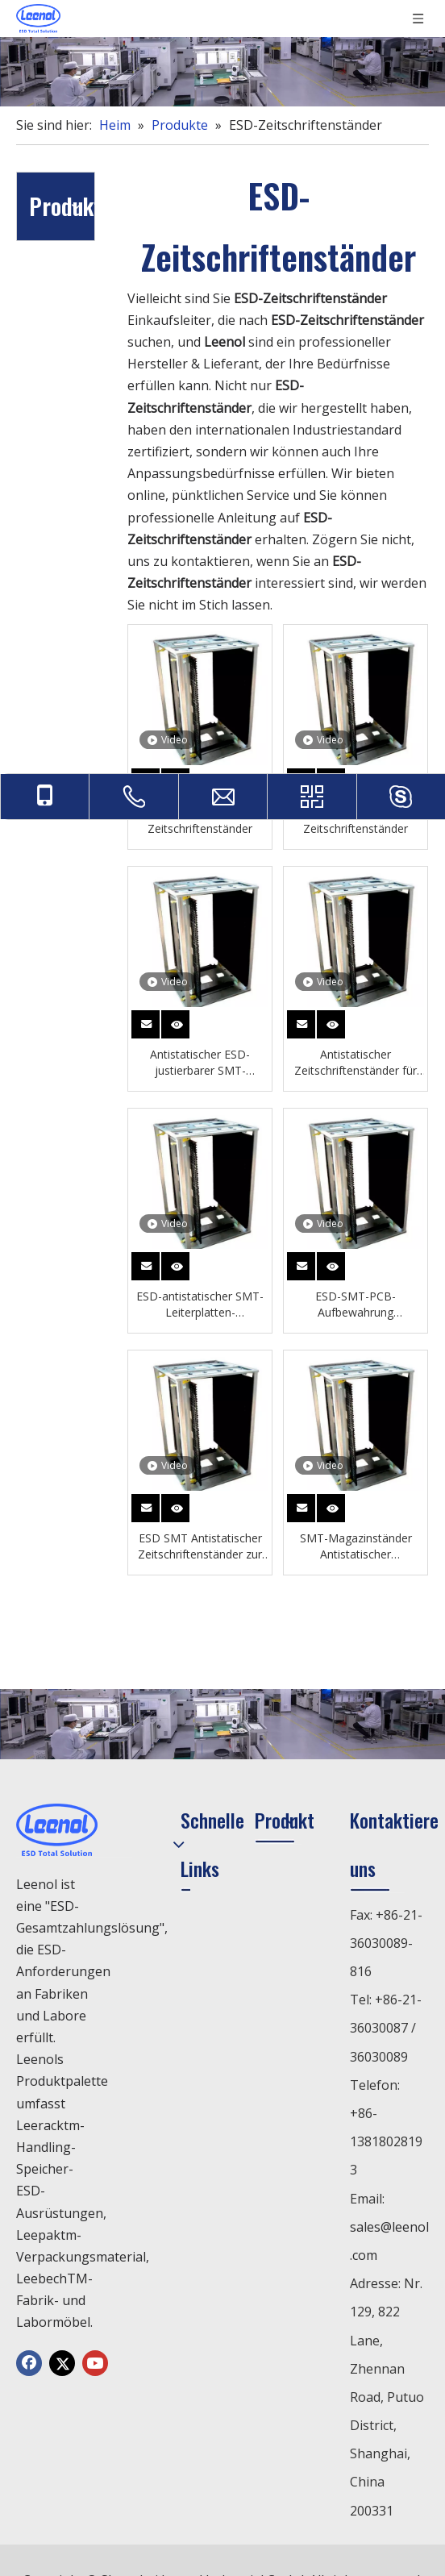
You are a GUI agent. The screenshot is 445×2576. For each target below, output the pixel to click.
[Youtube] (95, 2363)
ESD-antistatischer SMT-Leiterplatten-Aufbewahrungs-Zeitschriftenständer (200, 1304)
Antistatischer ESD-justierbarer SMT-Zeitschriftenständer (200, 1063)
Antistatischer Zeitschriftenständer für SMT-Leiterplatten (355, 1063)
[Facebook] (29, 2363)
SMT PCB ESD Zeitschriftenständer (355, 820)
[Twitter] (62, 2363)
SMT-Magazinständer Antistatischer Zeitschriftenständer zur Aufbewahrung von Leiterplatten (355, 1546)
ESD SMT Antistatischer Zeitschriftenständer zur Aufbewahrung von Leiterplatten (200, 1546)
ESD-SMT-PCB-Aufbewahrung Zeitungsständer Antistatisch (356, 1304)
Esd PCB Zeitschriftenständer (200, 820)
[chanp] (222, 71)
